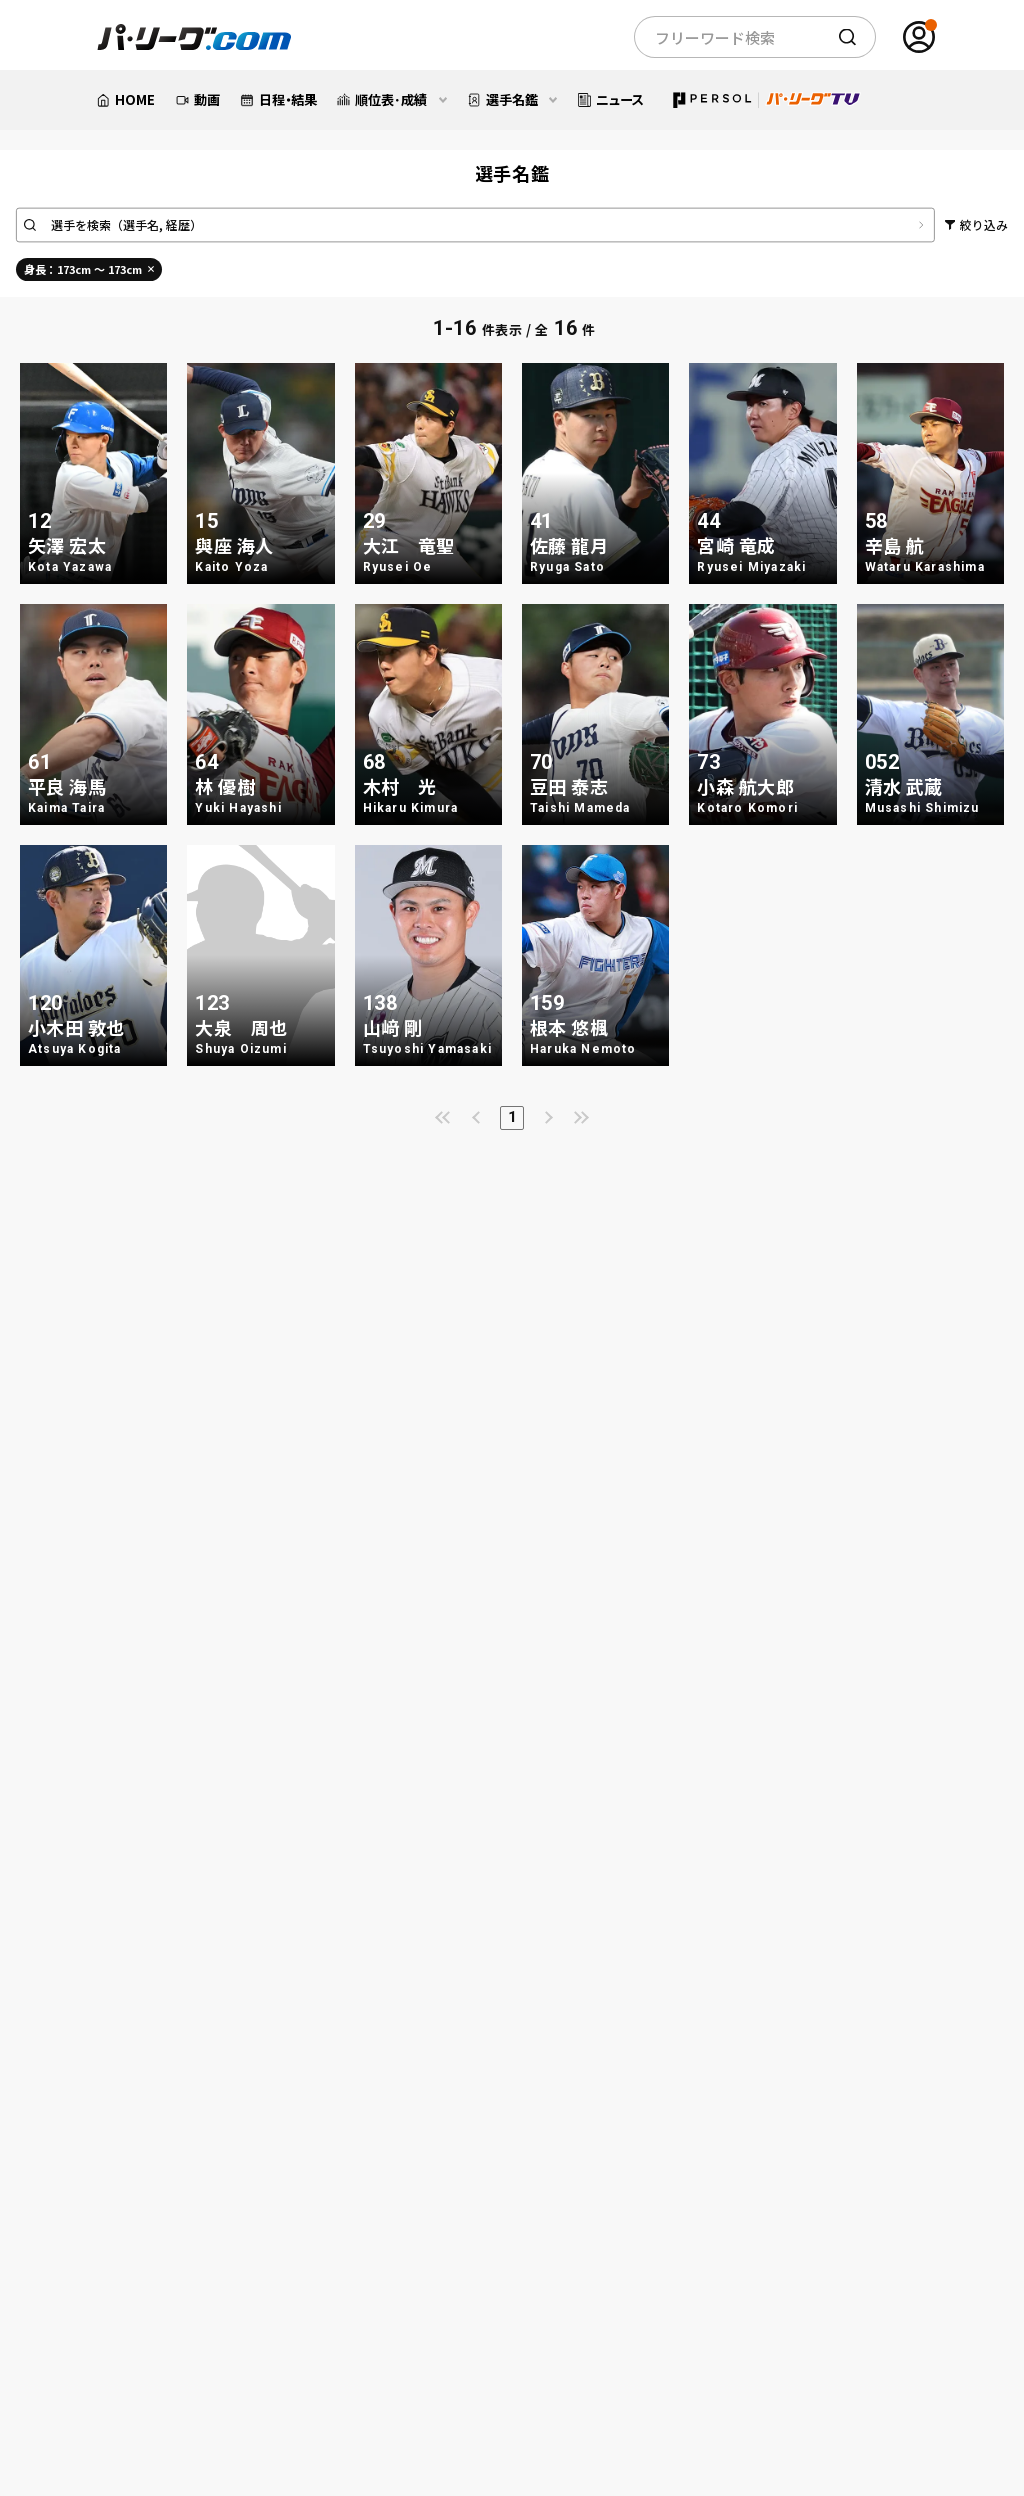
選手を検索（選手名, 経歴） (127, 225)
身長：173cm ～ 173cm (89, 269)
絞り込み (984, 224)
